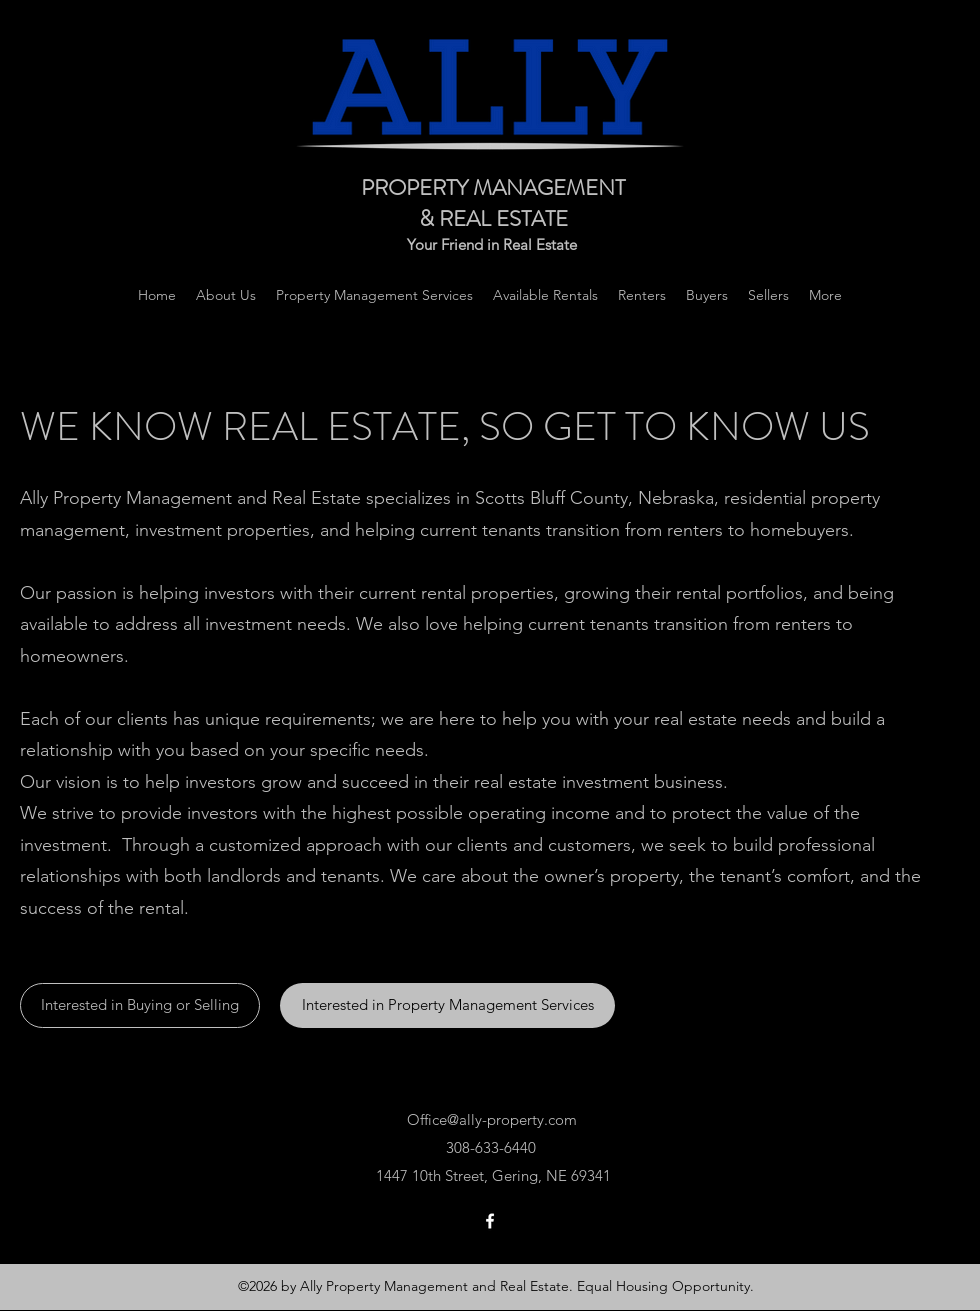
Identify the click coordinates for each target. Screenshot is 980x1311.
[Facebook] (490, 1221)
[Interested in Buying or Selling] (140, 1005)
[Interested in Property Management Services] (447, 1005)
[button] (825, 295)
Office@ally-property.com (492, 1119)
